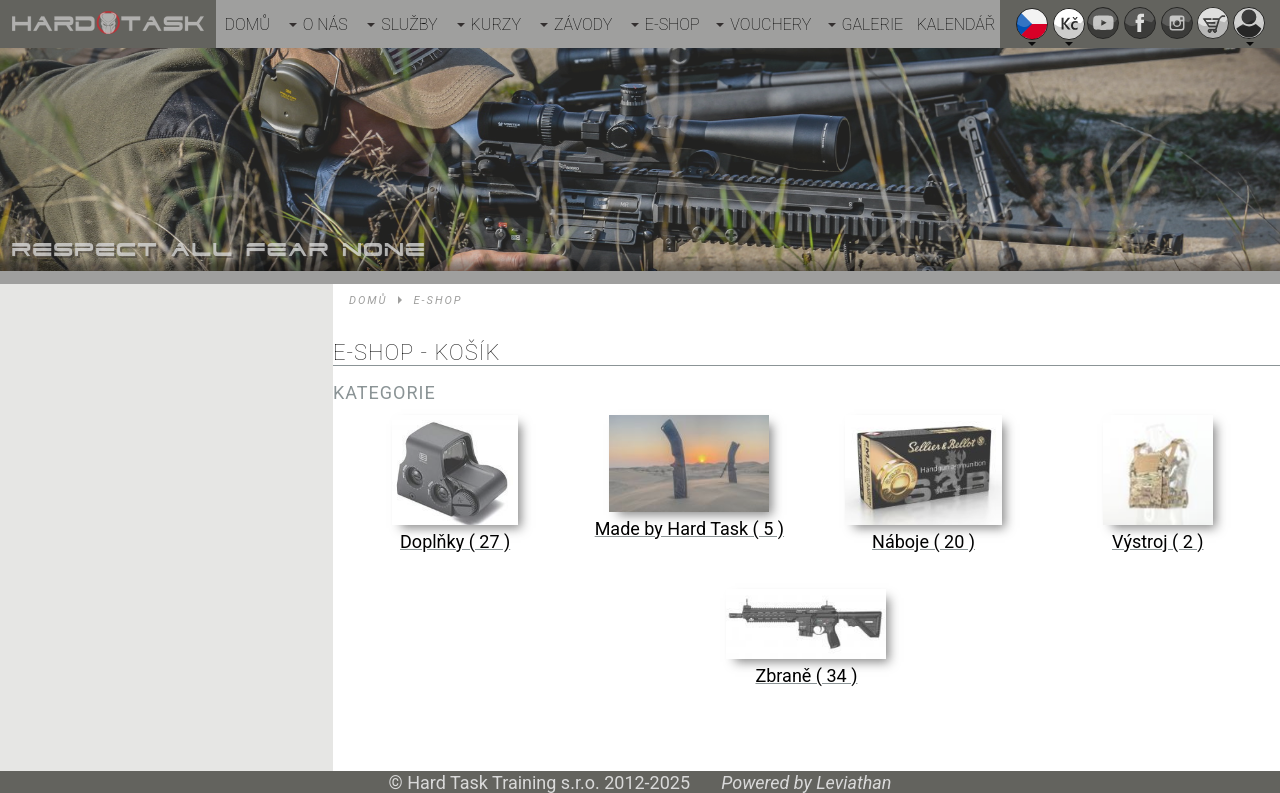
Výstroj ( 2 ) (1158, 541)
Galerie (873, 24)
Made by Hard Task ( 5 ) (689, 528)
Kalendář (956, 24)
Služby (409, 24)
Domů (247, 24)
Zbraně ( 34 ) (806, 675)
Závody (583, 24)
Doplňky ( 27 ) (455, 541)
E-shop (672, 24)
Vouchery (770, 24)
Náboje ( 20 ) (923, 541)
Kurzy (496, 24)
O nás (325, 24)
